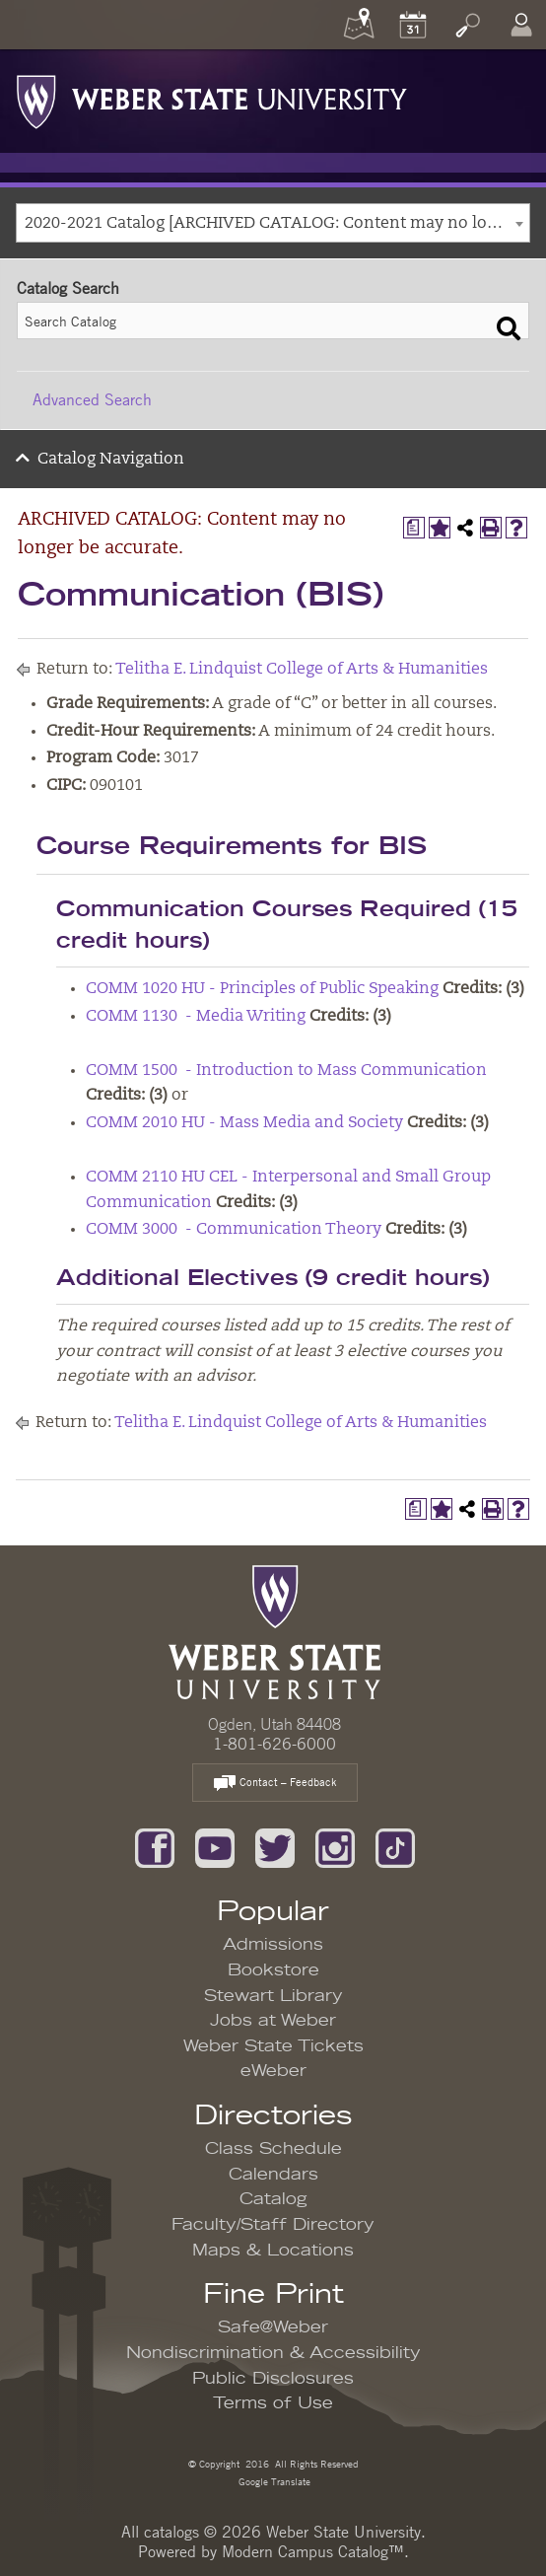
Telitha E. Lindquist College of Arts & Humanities (301, 670)
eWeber (273, 2071)
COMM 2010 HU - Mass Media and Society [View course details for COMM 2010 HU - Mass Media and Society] (244, 1123)
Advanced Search (92, 399)
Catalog (273, 2199)
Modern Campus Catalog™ (313, 2551)
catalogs (171, 2531)
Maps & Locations (273, 2250)
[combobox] (273, 223)
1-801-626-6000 (274, 1743)
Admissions (273, 1945)
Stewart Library (273, 1996)
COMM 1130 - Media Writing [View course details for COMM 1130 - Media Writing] (196, 1017)
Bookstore (273, 1970)
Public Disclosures (273, 2379)
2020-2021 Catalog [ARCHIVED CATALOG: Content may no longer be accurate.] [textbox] (277, 224)
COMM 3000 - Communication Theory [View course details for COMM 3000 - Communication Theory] (233, 1230)
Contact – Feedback (275, 1783)
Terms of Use (273, 2403)
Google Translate (273, 2480)
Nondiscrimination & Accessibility (273, 2353)
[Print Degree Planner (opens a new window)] (414, 527)
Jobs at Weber (273, 2021)
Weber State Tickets (273, 2046)
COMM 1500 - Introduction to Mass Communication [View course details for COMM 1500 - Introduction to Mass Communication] (286, 1071)
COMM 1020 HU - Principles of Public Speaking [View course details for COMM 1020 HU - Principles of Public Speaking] (262, 989)
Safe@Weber (273, 2327)
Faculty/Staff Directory (273, 2225)
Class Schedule (273, 2149)
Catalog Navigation (110, 459)
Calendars (273, 2174)
